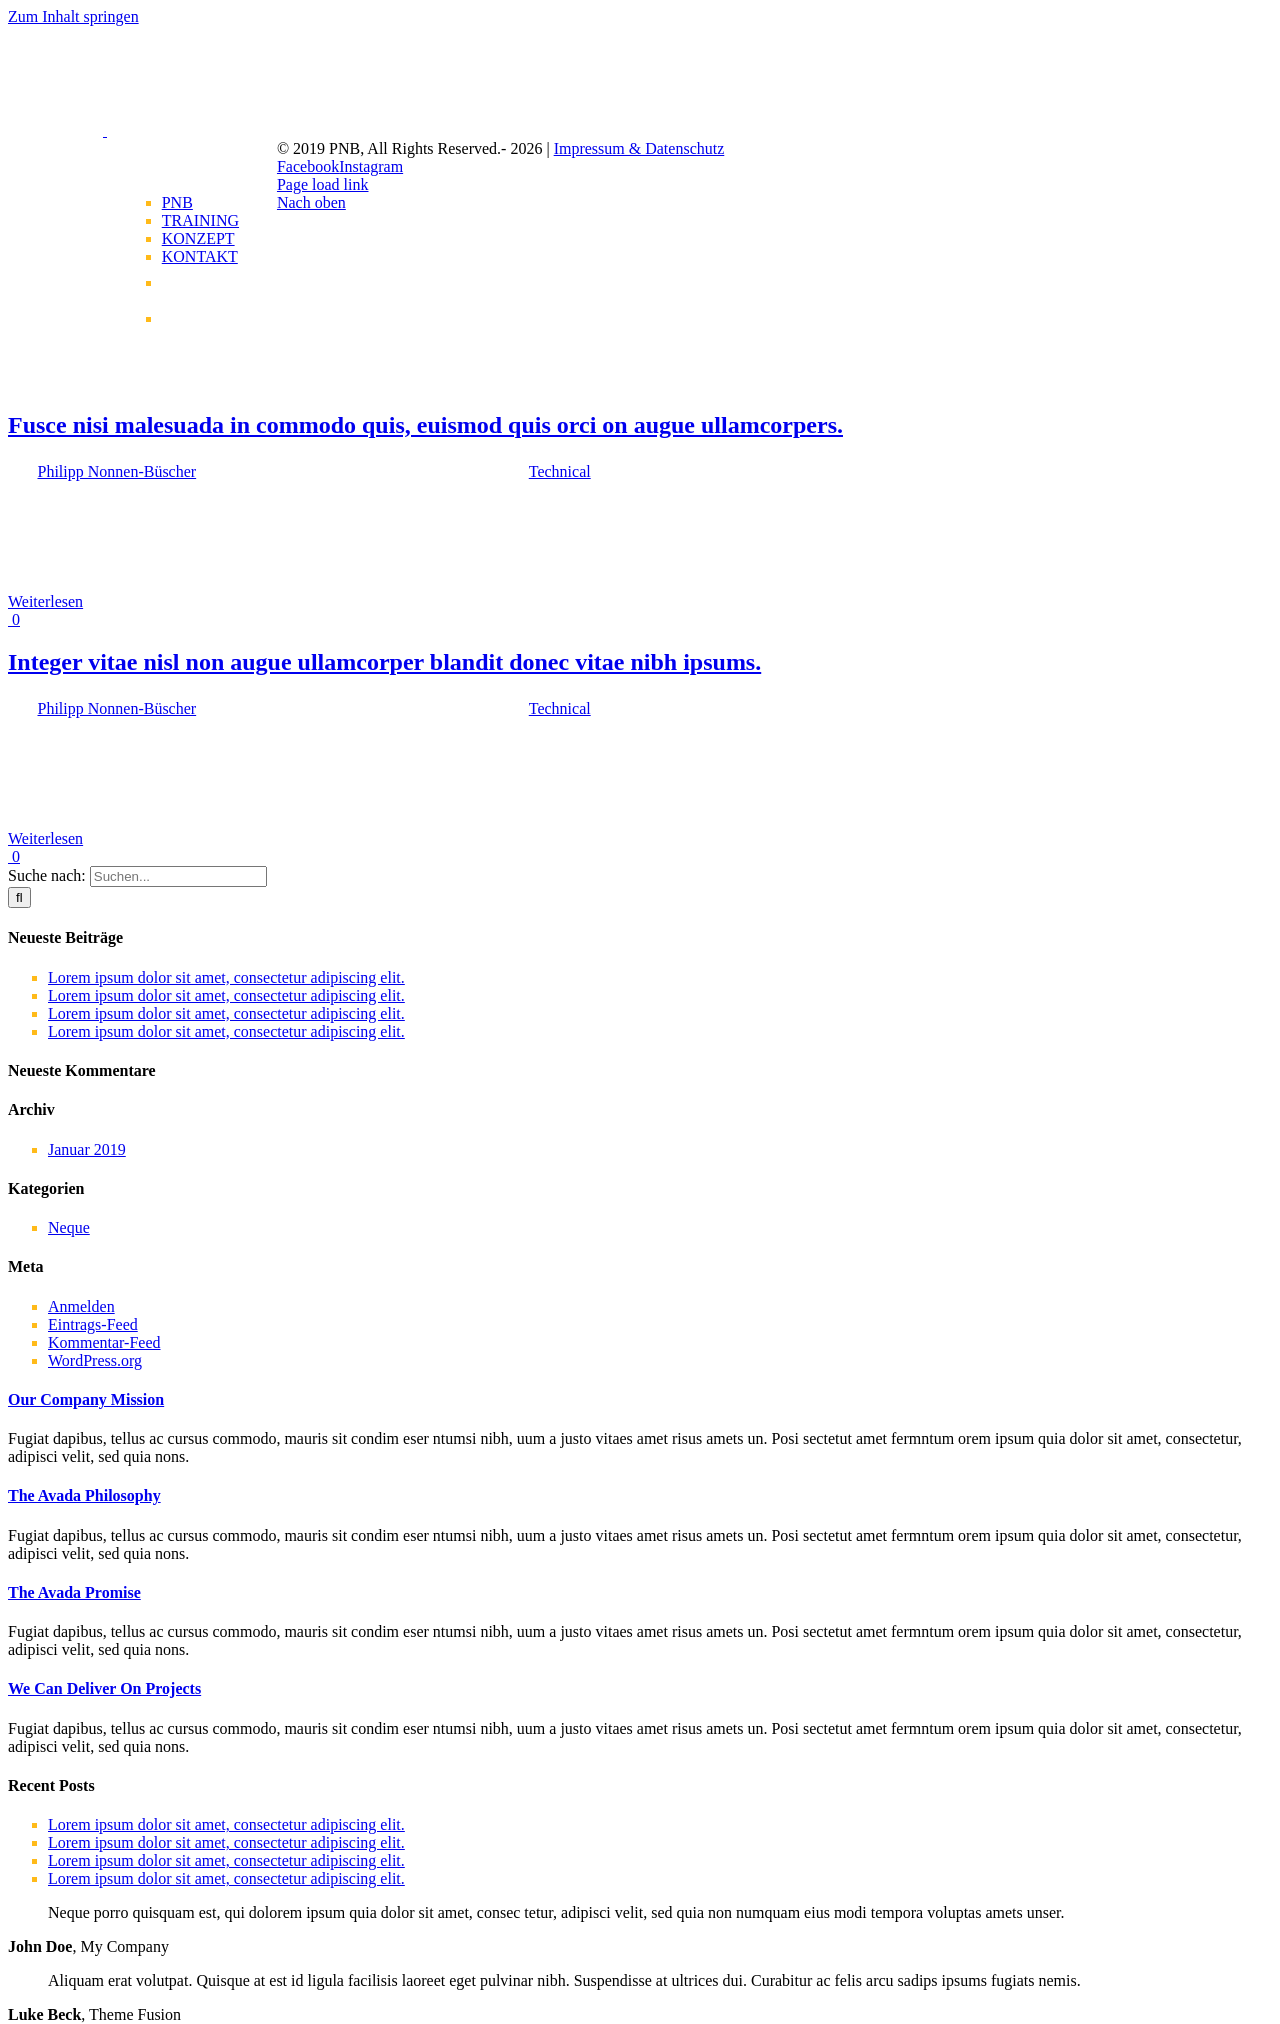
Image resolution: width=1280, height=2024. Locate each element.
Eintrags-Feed (93, 1324)
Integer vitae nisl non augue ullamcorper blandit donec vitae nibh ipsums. (384, 662)
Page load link (323, 184)
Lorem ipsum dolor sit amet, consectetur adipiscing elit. (226, 977)
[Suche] (19, 897)
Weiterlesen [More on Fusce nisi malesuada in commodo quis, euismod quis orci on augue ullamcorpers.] (45, 601)
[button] (86, 1399)
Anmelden (81, 1306)
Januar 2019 (87, 1149)
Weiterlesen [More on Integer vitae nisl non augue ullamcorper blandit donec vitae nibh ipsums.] (45, 838)
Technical (560, 471)
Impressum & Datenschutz (639, 148)
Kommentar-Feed (104, 1342)
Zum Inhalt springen (73, 16)
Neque (69, 1227)
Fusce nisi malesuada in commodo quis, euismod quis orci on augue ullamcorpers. (425, 425)
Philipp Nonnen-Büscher (117, 471)
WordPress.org (95, 1360)
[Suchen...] (178, 876)
